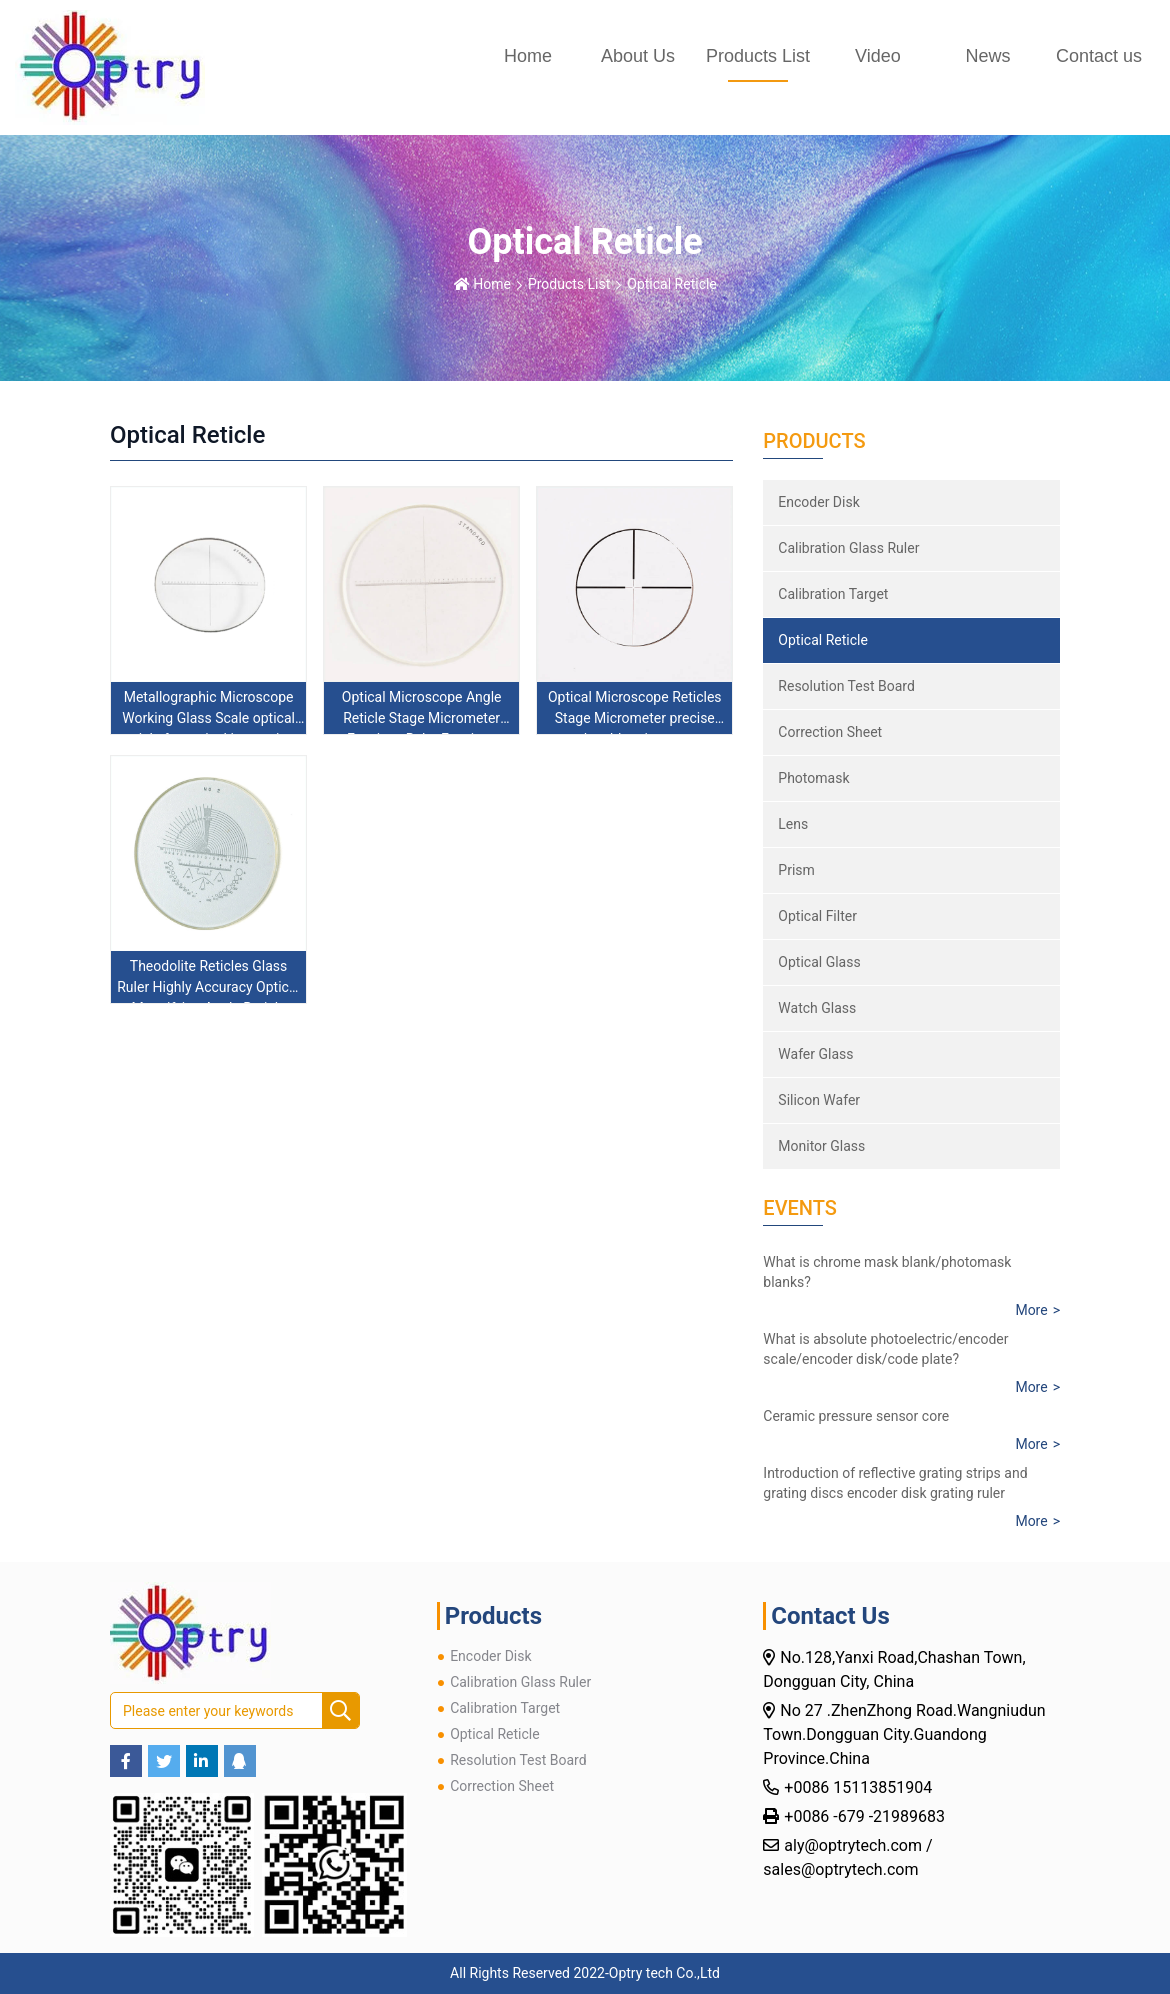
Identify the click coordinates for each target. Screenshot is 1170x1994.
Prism (796, 870)
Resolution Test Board (846, 686)
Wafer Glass (815, 1054)
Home (528, 56)
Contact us (1099, 56)
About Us (638, 56)
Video (878, 56)
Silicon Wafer (819, 1100)
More (1031, 1310)
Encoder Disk (818, 502)
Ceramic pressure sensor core (856, 1416)
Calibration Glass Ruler (848, 548)
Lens (793, 824)
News (987, 56)
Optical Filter (817, 916)
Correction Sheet (830, 732)
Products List (758, 56)
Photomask (813, 778)
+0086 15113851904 (860, 1787)
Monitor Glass (821, 1146)
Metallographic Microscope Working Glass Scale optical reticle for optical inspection (208, 718)
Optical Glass (819, 962)
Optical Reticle (672, 284)
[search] (340, 1711)
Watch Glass (817, 1008)
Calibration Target (833, 594)
